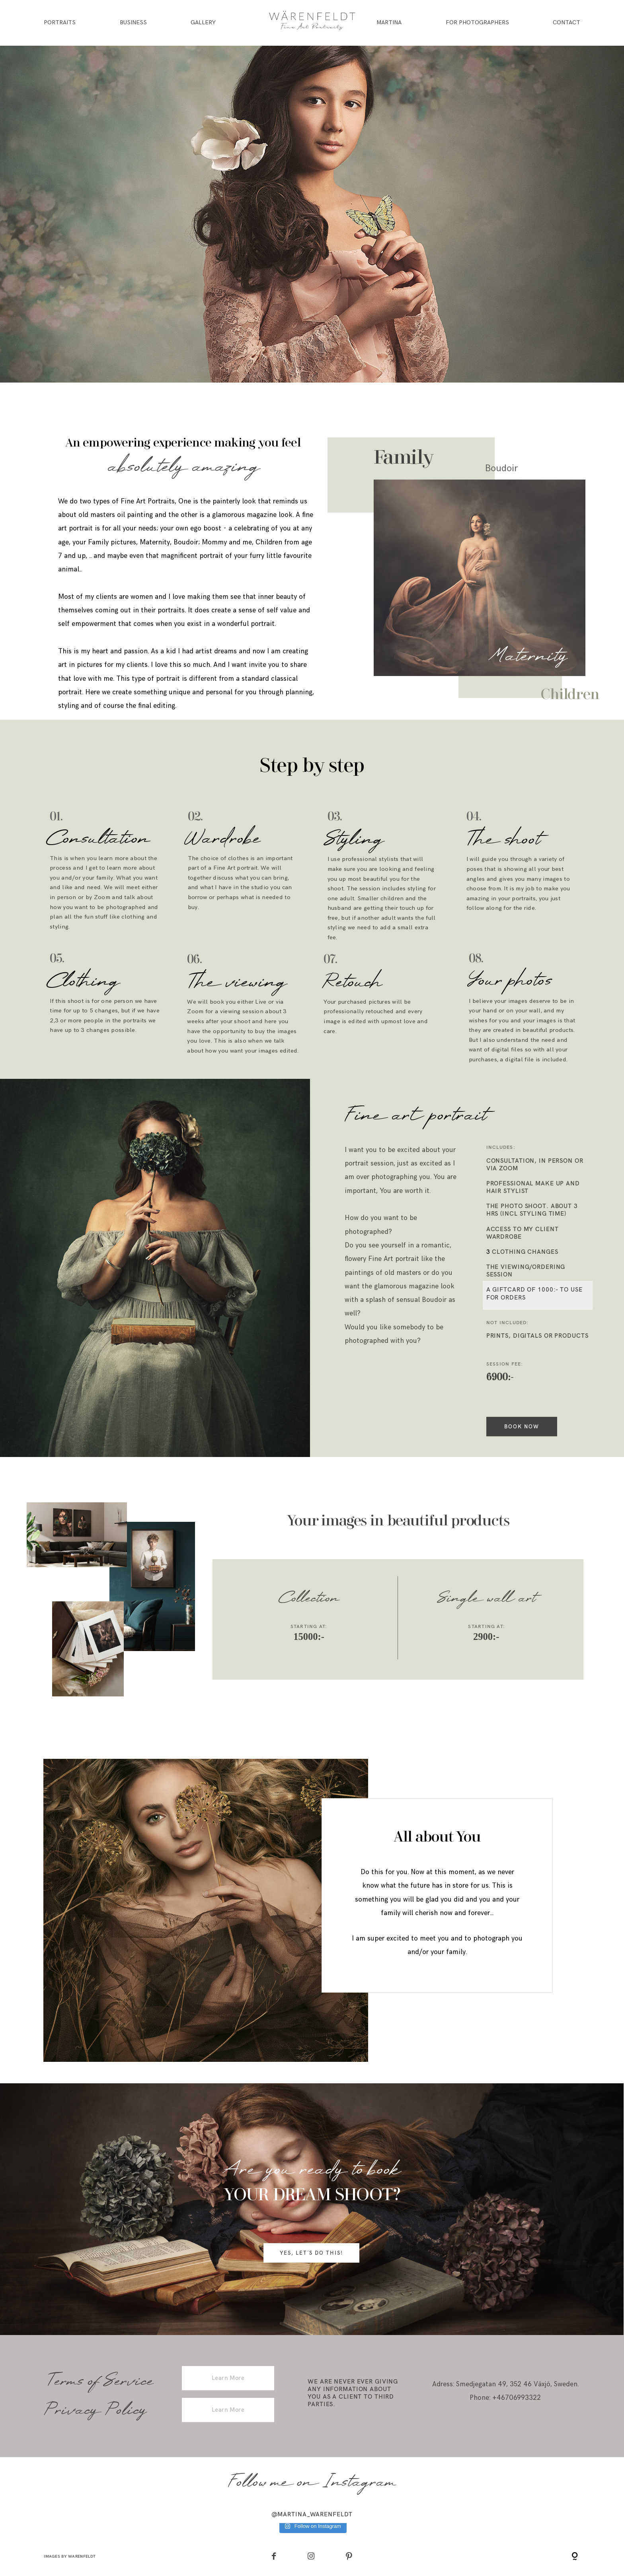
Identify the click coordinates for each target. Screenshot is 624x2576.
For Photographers (477, 22)
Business (133, 22)
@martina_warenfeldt (312, 2514)
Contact (566, 22)
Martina (389, 22)
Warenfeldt (82, 2556)
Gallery (203, 22)
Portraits (60, 22)
